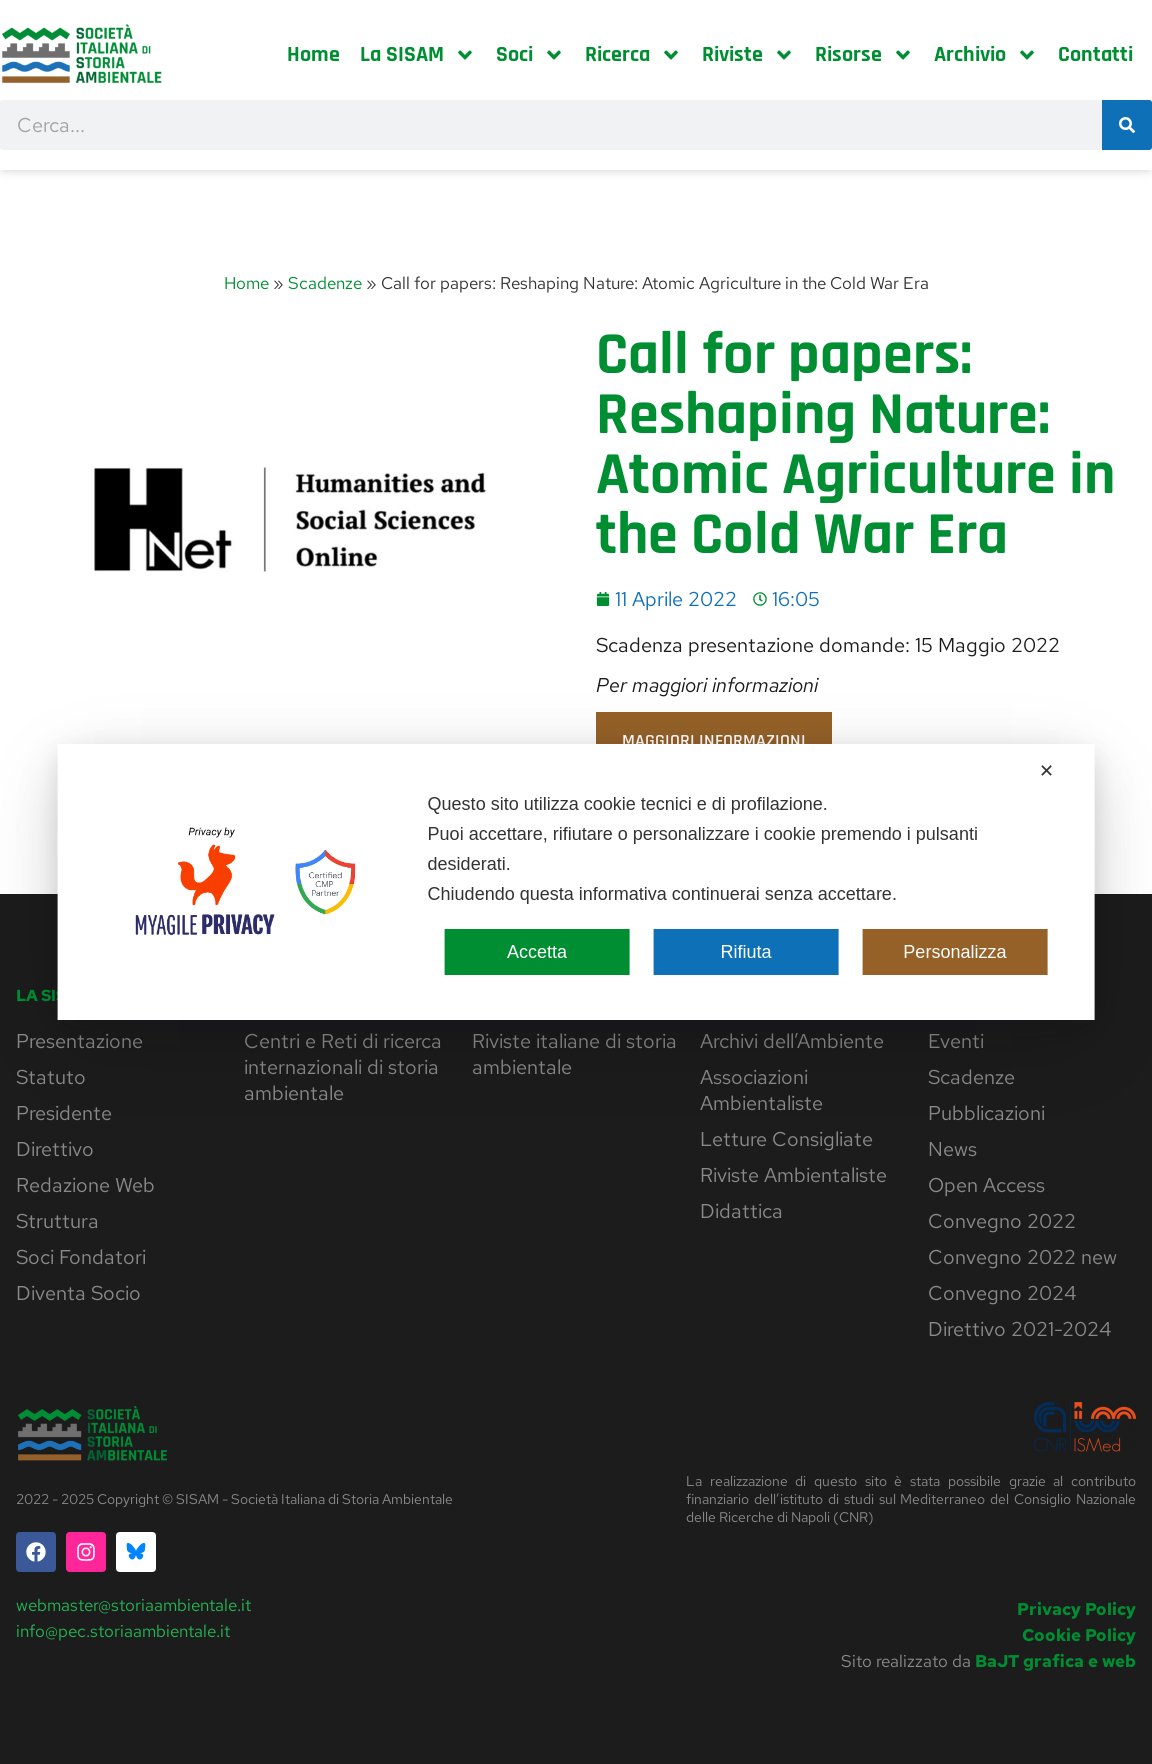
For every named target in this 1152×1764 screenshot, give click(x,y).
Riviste (748, 55)
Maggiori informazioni (714, 740)
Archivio (986, 55)
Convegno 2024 (1002, 1293)
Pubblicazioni (986, 1113)
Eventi (956, 1041)
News (952, 1149)
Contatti (1095, 55)
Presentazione (79, 1041)
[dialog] (576, 882)
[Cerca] (1127, 125)
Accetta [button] (537, 952)
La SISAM (418, 55)
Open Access (986, 1185)
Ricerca (633, 55)
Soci (530, 55)
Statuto (51, 1077)
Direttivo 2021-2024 (1019, 1329)
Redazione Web (85, 1185)
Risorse (864, 55)
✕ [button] (1046, 771)
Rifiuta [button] (745, 952)
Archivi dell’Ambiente (792, 1041)
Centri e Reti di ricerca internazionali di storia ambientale (343, 1067)
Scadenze (325, 283)
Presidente (64, 1113)
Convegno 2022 (1002, 1221)
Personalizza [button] (954, 952)
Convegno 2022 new (1022, 1257)
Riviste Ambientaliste (793, 1175)
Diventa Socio (78, 1293)
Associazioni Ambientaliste (761, 1090)
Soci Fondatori (81, 1257)
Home (313, 55)
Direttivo (55, 1149)
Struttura (57, 1221)
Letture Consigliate (786, 1139)
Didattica (741, 1211)
